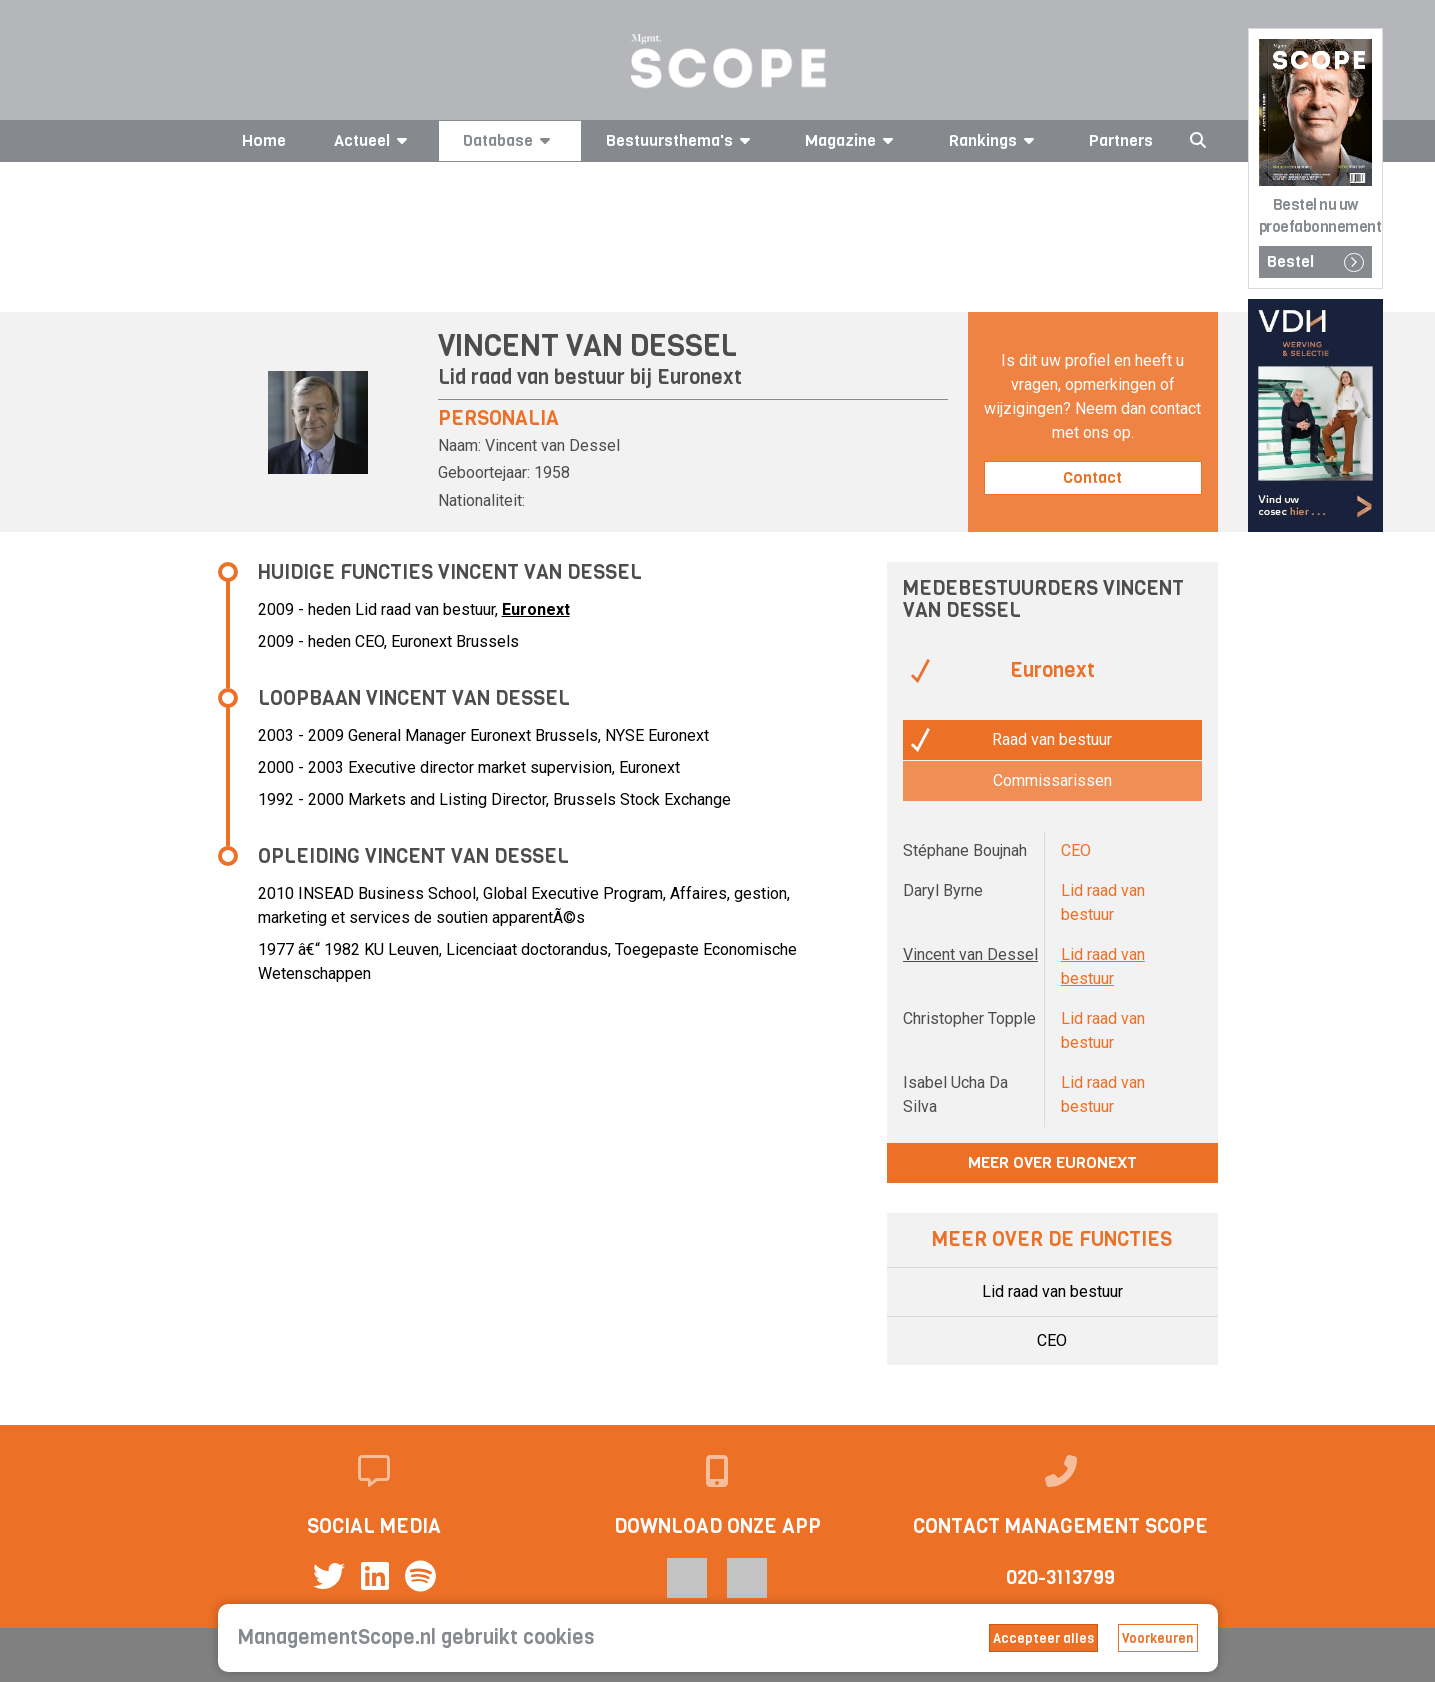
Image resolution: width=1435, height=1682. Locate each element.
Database (510, 140)
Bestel (1315, 261)
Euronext (699, 377)
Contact (1092, 477)
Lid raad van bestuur (1052, 1291)
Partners (1121, 140)
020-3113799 (1060, 1577)
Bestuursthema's (681, 140)
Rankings (995, 140)
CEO (1052, 1340)
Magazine (852, 140)
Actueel (374, 140)
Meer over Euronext (1052, 1162)
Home (264, 140)
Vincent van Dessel (970, 954)
